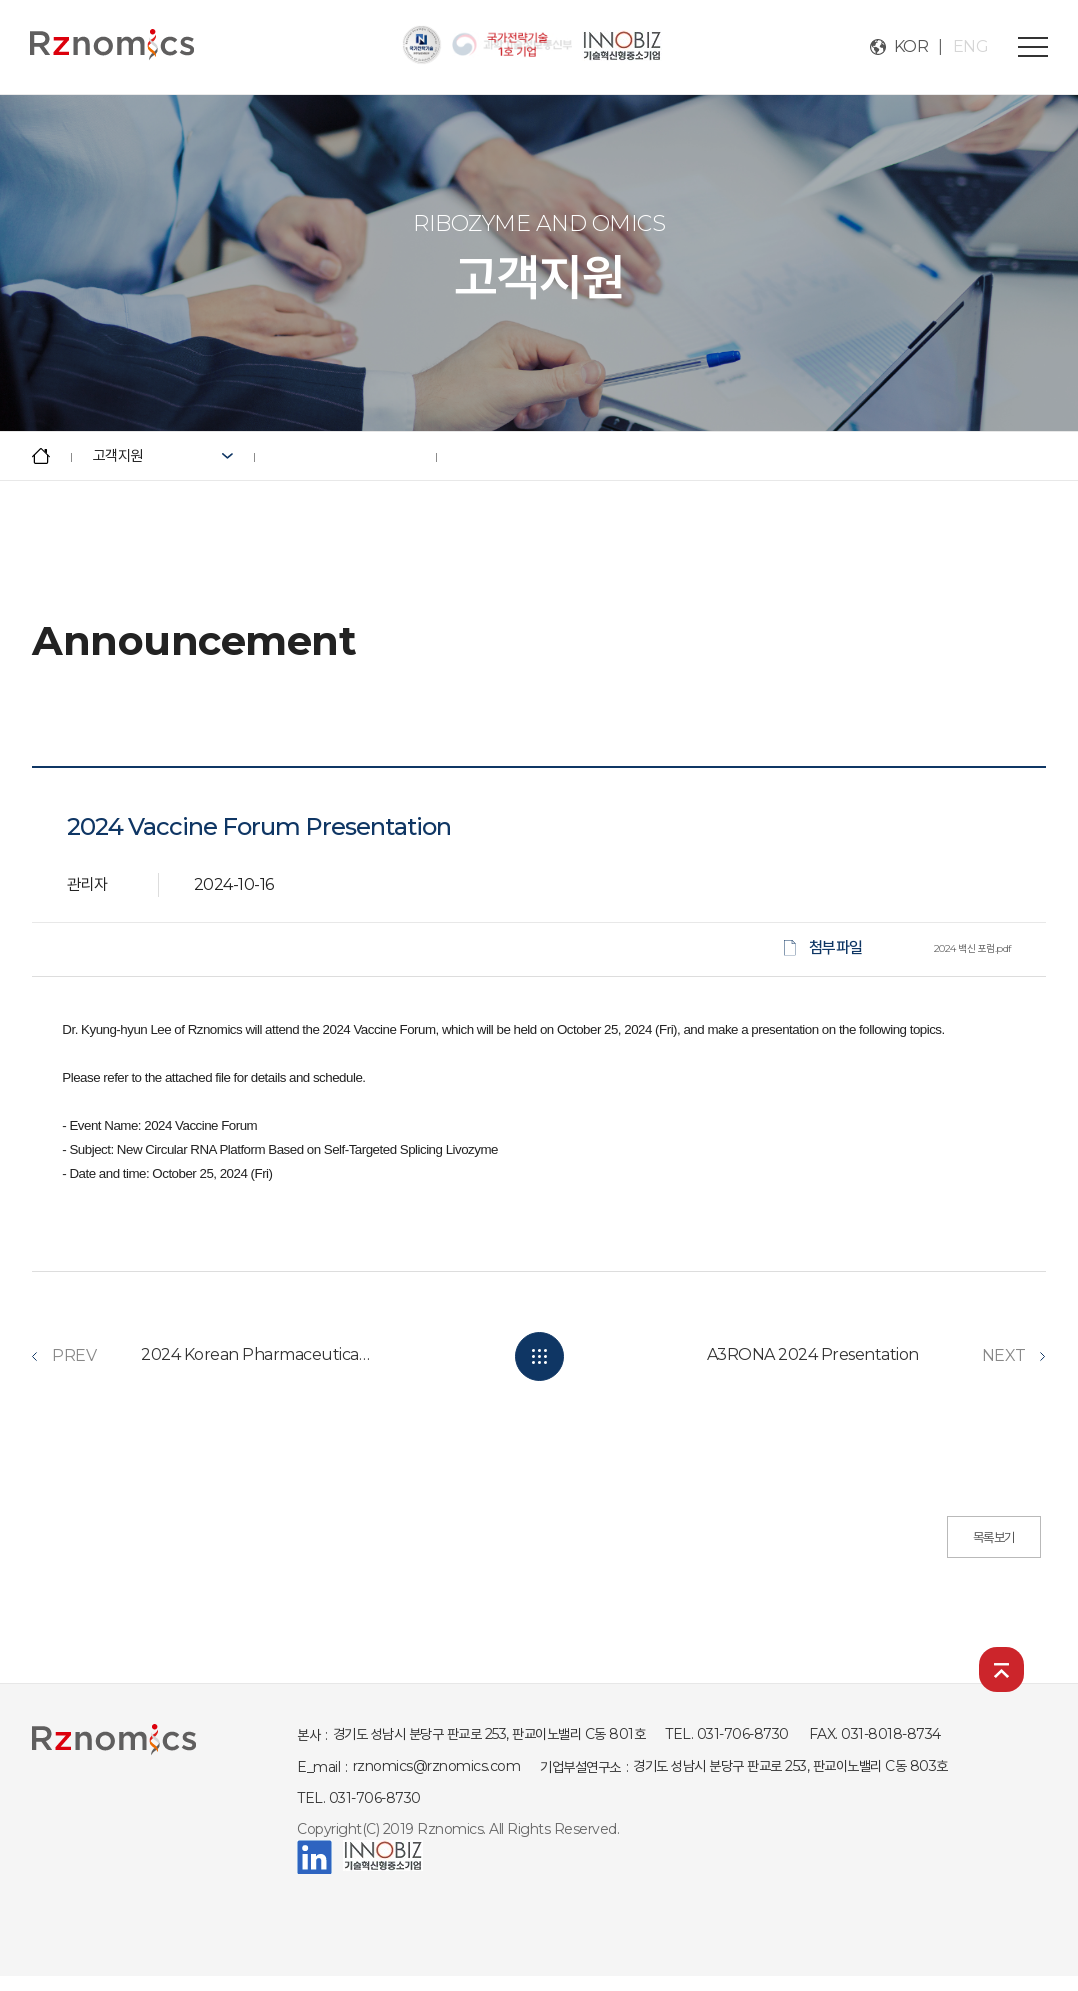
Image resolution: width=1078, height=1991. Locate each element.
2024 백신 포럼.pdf (972, 948)
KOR (911, 46)
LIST (539, 1356)
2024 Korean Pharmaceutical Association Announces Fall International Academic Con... (256, 1354)
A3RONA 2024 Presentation (813, 1354)
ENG (971, 46)
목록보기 (994, 1537)
